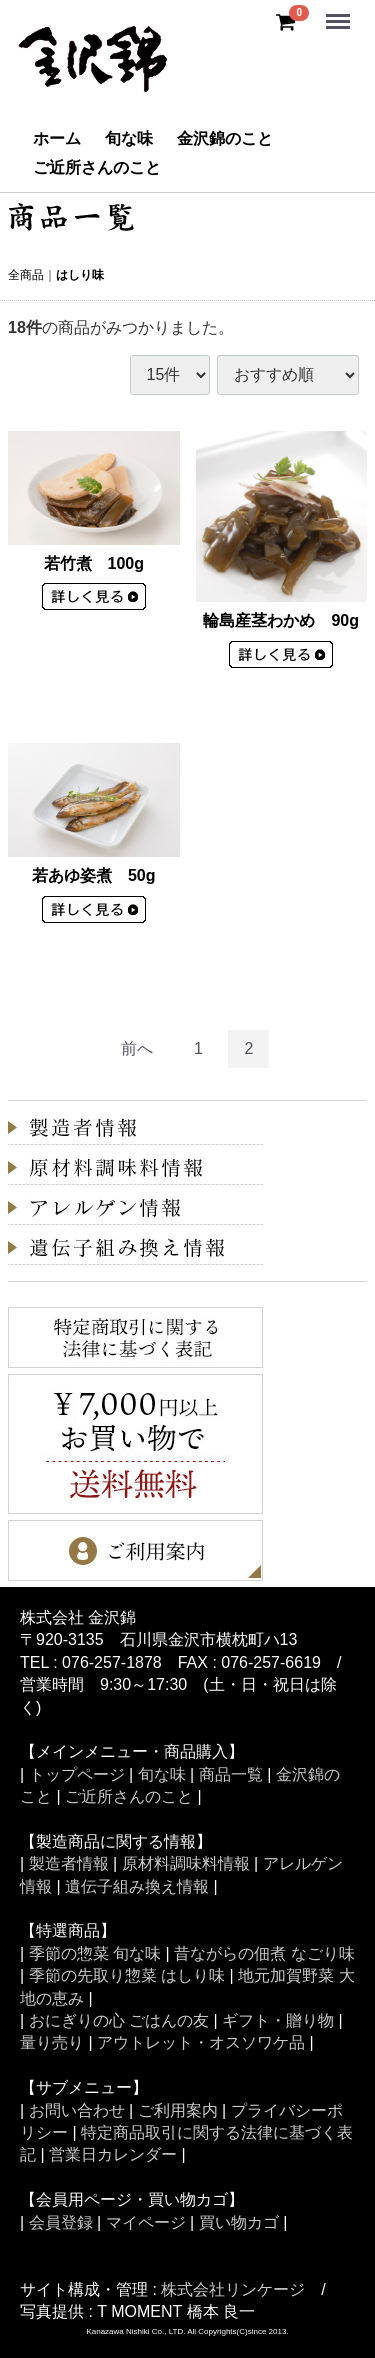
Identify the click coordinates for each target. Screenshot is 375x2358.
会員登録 (61, 2222)
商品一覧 (231, 1774)
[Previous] (137, 1049)
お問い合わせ (77, 2110)
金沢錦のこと (225, 138)
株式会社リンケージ (233, 2289)
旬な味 (129, 138)
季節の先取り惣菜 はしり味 (127, 1976)
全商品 (26, 275)
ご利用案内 (178, 2110)
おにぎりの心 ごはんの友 (119, 2020)
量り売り (52, 2043)
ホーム (57, 138)
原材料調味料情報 (186, 1864)
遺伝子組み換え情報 (137, 1886)
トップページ (77, 1774)
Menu (340, 12)
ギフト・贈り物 (278, 2020)
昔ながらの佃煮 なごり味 (264, 1953)
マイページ (146, 2222)
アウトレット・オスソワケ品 (201, 2043)
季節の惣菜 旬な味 (95, 1953)
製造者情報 (69, 1864)
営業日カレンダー (113, 2155)
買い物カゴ (239, 2222)
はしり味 (80, 275)
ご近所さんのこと (97, 167)
